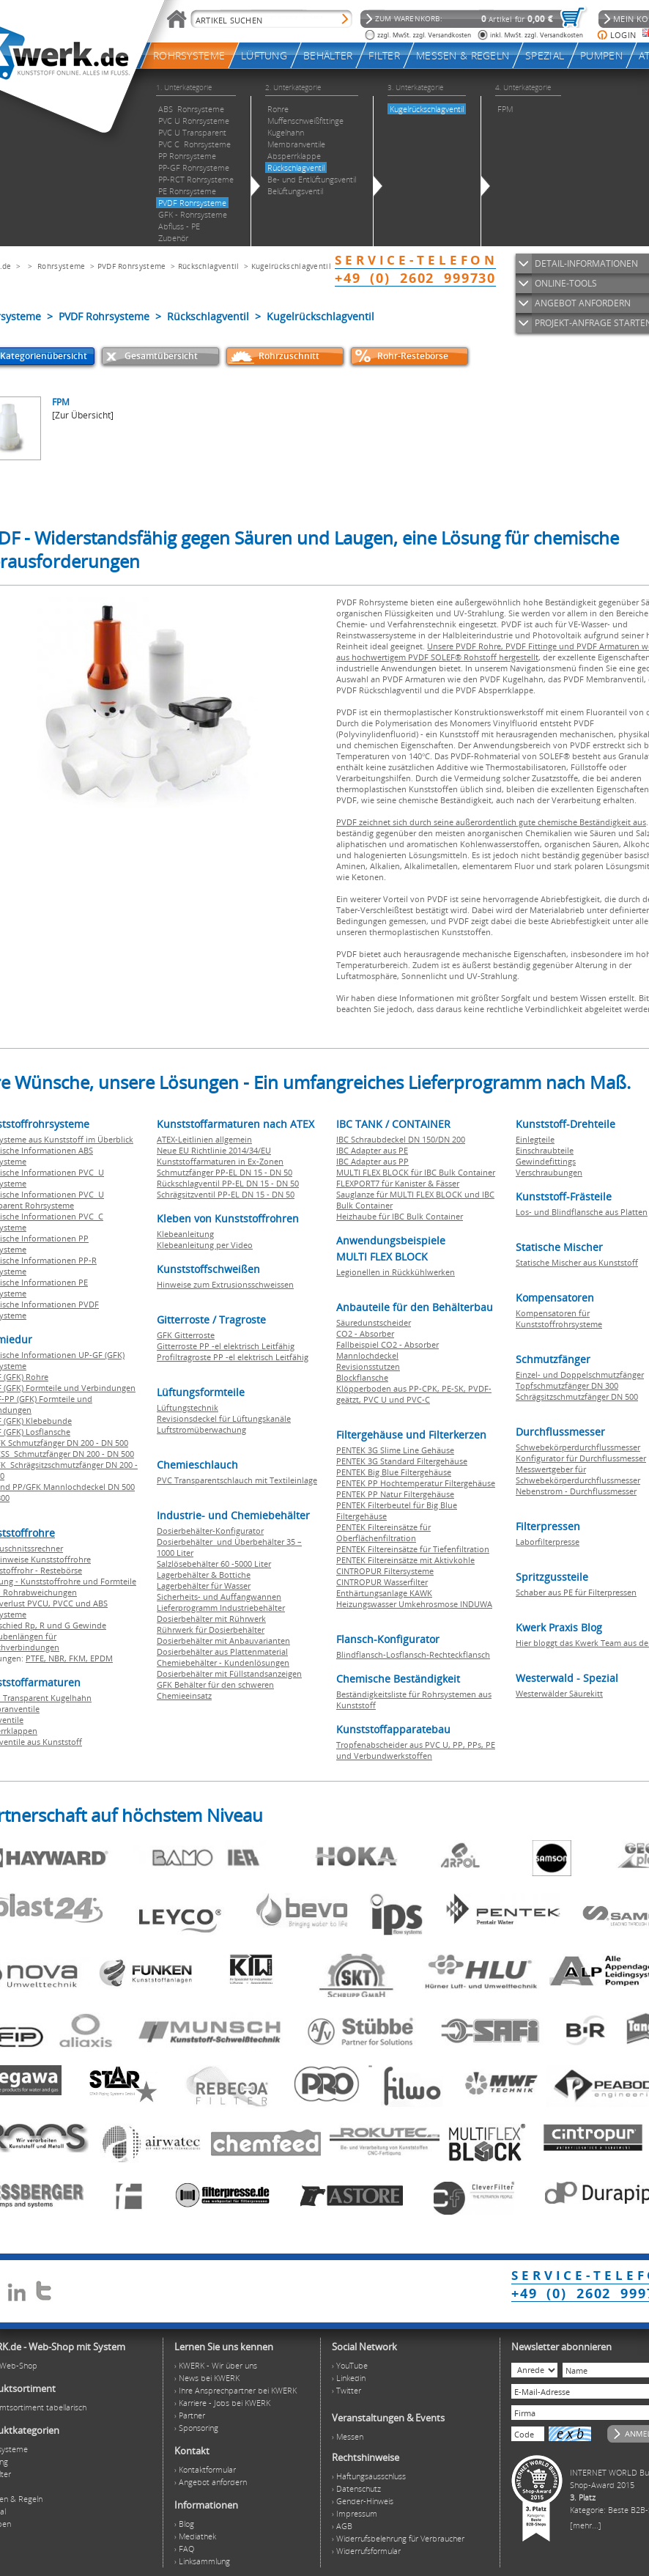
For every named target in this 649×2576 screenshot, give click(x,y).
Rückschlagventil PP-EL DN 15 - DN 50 (228, 1183)
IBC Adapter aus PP (372, 1161)
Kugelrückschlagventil (291, 266)
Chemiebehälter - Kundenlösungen (223, 1662)
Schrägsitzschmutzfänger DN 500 (577, 1396)
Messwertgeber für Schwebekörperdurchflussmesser (578, 1475)
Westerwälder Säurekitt (559, 1693)
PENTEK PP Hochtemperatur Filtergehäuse (415, 1482)
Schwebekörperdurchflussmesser (578, 1447)
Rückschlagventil (209, 266)
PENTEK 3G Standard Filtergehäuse (401, 1460)
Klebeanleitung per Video (205, 1244)
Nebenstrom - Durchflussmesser (576, 1491)
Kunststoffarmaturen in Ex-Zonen (220, 1161)
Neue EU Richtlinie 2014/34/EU (214, 1150)
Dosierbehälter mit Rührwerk (211, 1618)
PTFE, (37, 1658)
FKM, (79, 1658)
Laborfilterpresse (547, 1541)
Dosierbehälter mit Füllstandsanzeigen (229, 1673)
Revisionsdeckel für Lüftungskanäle (224, 1418)
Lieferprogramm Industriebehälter (221, 1607)
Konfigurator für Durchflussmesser (581, 1458)
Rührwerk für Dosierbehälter (210, 1629)
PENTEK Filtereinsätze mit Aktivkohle (405, 1559)
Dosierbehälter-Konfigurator (210, 1530)
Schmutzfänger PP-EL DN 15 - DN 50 (224, 1172)
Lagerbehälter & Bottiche (204, 1574)
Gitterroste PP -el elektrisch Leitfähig (225, 1345)
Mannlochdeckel (367, 1355)
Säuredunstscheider (373, 1322)
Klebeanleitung (185, 1233)
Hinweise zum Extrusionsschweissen (225, 1284)
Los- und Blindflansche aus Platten (582, 1211)
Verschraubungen (549, 1172)
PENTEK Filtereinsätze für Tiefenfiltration (412, 1548)
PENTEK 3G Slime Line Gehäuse (395, 1449)
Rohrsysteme (61, 266)
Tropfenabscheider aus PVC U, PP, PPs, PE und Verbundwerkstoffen (415, 1750)
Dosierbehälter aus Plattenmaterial (222, 1651)
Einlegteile (535, 1139)
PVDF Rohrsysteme (131, 266)
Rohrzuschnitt (289, 356)
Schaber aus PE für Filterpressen (576, 1592)
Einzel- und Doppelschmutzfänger (580, 1374)
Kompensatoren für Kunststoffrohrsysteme (559, 1318)
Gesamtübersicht (161, 356)
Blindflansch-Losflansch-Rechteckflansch (413, 1654)
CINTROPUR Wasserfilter (382, 1581)
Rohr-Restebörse (412, 356)
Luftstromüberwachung (201, 1429)
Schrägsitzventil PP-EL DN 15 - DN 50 (225, 1194)
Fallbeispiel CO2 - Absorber (387, 1344)
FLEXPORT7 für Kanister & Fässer (397, 1183)
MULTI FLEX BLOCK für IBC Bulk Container (415, 1172)
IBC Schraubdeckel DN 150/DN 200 (400, 1139)
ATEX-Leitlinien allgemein (204, 1139)
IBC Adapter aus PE (372, 1150)
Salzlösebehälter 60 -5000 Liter (214, 1563)
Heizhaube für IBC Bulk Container (399, 1216)
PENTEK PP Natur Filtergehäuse (395, 1493)
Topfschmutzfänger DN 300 (567, 1385)
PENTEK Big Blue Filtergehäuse (393, 1471)
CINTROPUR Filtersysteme (385, 1570)
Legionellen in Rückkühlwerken (395, 1271)
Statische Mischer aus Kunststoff (577, 1262)
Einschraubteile (545, 1150)
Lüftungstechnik (187, 1407)
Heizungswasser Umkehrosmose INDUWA (414, 1603)
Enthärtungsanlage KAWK (384, 1592)
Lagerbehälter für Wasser (204, 1585)
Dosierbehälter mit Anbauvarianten (223, 1640)
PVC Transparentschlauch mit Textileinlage (237, 1480)
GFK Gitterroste (186, 1334)
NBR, (58, 1658)
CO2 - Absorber (365, 1333)
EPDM (101, 1658)
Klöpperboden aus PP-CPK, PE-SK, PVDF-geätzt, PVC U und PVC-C (414, 1394)
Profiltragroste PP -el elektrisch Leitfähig (232, 1356)
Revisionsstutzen (368, 1366)
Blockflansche (362, 1377)
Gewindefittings (546, 1161)
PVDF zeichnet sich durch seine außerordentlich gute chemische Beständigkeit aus (491, 821)
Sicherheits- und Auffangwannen (219, 1596)
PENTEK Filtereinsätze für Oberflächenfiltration (383, 1532)
